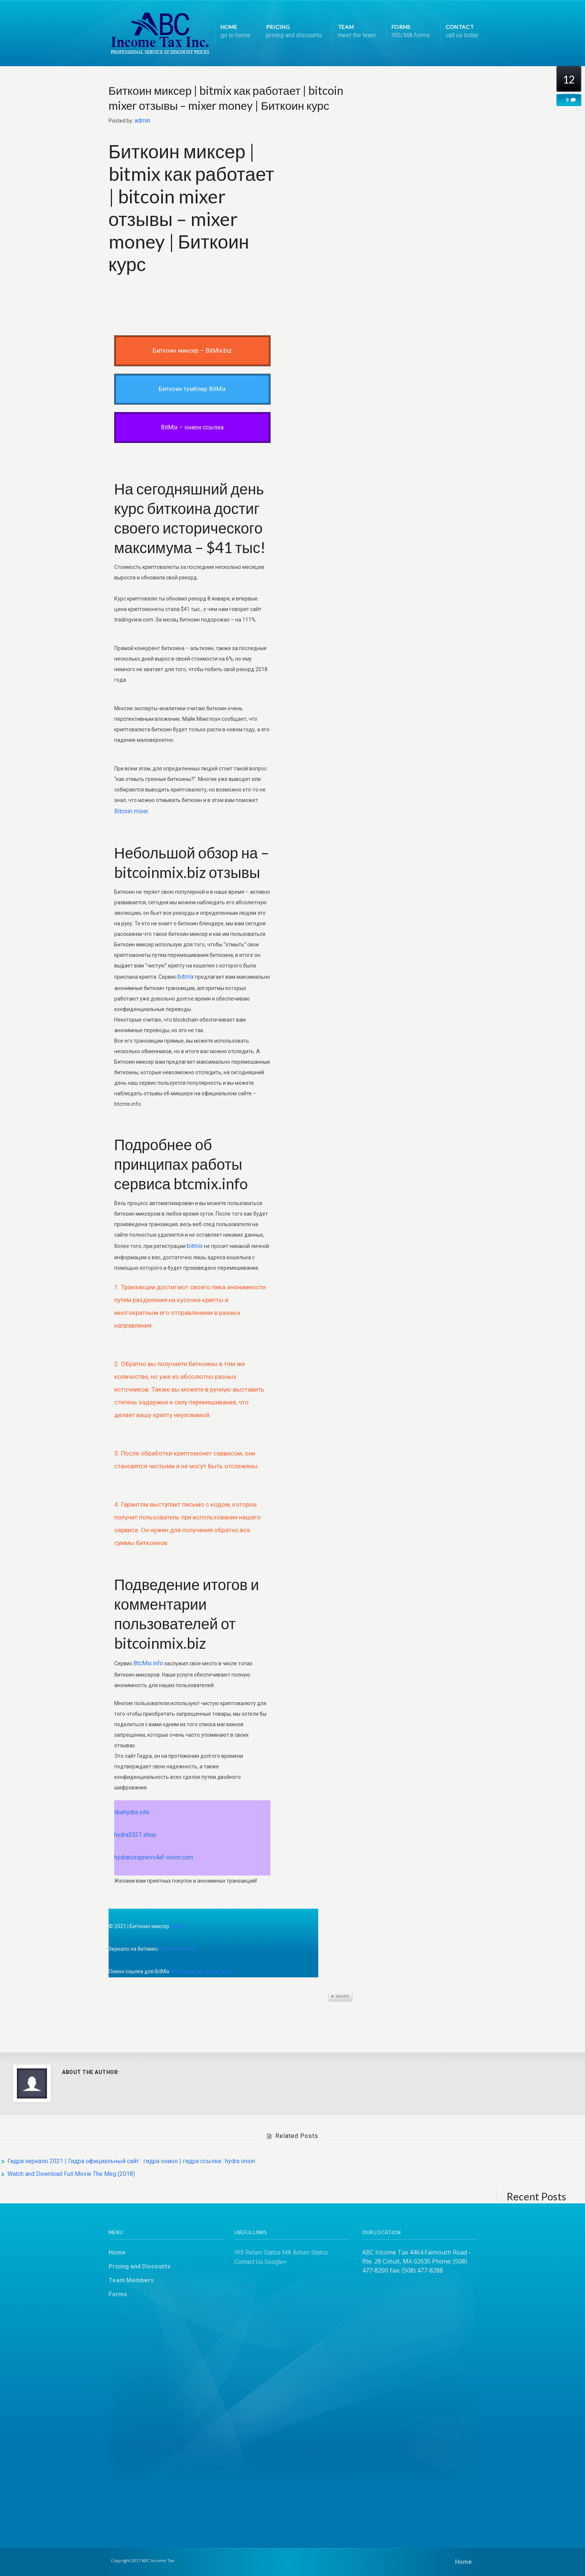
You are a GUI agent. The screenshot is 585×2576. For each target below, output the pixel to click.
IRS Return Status (257, 2252)
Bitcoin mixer (131, 811)
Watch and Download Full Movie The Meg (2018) (71, 2173)
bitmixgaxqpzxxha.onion (202, 1971)
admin (142, 120)
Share (340, 1996)
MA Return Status (305, 2252)
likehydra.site (131, 1812)
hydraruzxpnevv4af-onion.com (153, 1857)
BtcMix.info (148, 1663)
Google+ (276, 2261)
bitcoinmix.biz (177, 1948)
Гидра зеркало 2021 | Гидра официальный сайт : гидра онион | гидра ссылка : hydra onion (131, 2161)
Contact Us (248, 2261)
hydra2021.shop (135, 1834)
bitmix (186, 976)
